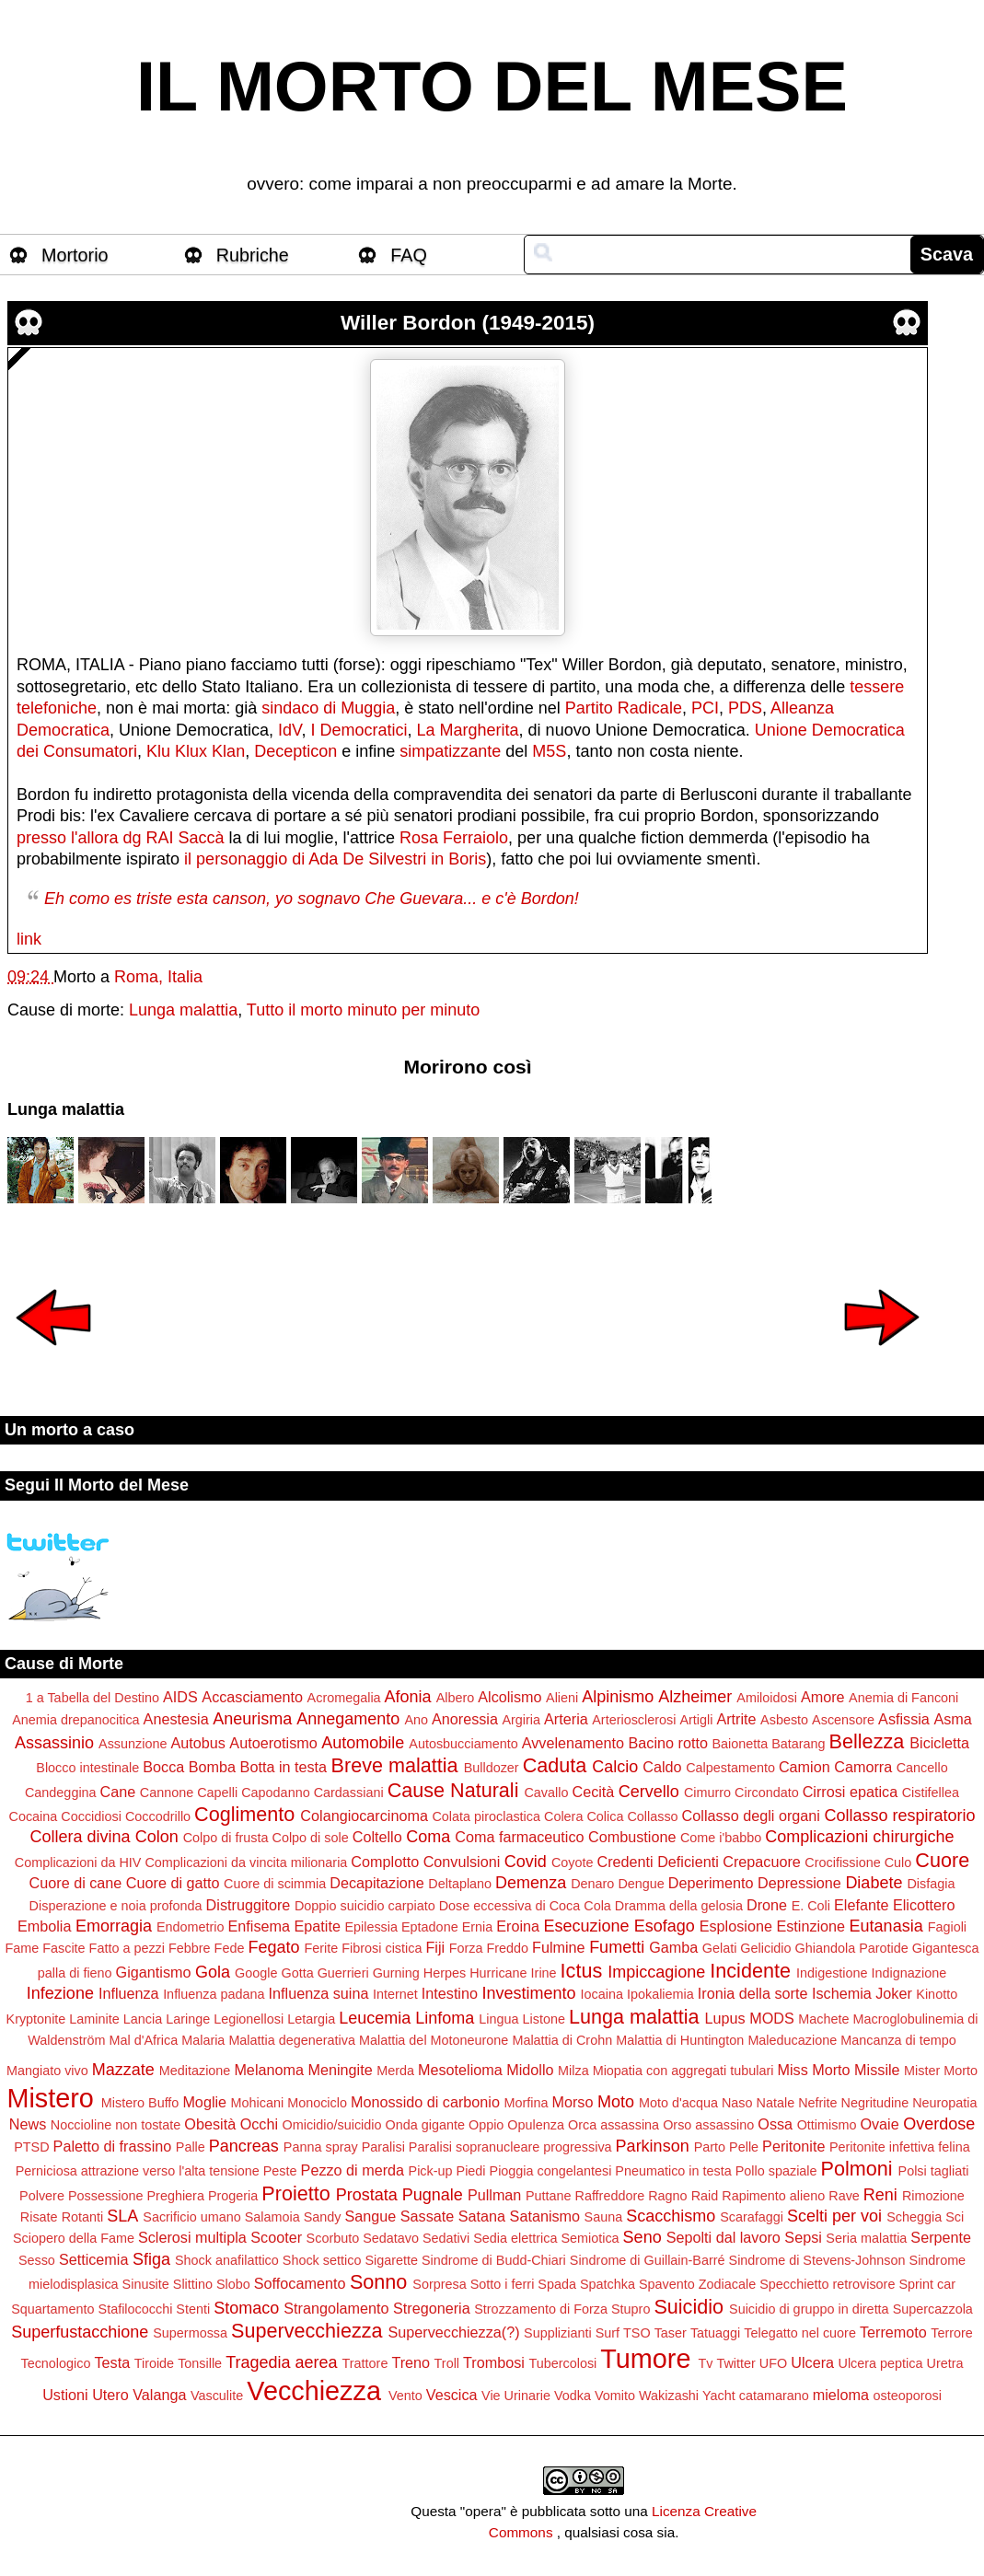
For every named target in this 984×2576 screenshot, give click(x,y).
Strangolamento (336, 2308)
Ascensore (843, 1719)
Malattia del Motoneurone (433, 2040)
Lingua (498, 2019)
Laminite (94, 2019)
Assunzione (132, 1743)
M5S (549, 751)
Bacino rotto (668, 1743)
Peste (280, 2171)
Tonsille (200, 2363)
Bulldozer (491, 1767)
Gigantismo (153, 1972)
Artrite (736, 1719)
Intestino (450, 1993)
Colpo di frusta (226, 1837)
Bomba (212, 1766)
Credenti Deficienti (657, 1861)
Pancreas (244, 2146)
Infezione (60, 1993)
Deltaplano (460, 1883)
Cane (118, 1791)
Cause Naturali (453, 1790)
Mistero (49, 2098)
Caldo (661, 1766)
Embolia (44, 1926)
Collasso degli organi (751, 1815)
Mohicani (257, 2102)
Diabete (873, 1883)
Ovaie (879, 2124)
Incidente (750, 1970)
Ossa (775, 2124)
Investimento (528, 1993)
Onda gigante (425, 2125)
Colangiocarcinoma (364, 1815)
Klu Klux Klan (195, 751)
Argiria (521, 1719)
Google (256, 1973)
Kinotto (936, 1994)
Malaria (203, 2040)
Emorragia (113, 1926)
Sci (954, 2217)
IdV (289, 730)
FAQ (408, 255)
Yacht (718, 2395)
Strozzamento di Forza (541, 2309)
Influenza (128, 1993)
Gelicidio (765, 1948)
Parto (709, 2147)
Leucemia (375, 2018)
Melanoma (269, 2069)
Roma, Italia (158, 977)
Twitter (735, 2363)
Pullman (494, 2195)
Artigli (695, 1719)
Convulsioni (462, 1861)
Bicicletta (939, 1743)
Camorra (863, 1766)
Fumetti (616, 1947)
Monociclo (317, 2102)
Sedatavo (391, 2238)
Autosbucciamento (463, 1743)
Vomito (615, 2395)
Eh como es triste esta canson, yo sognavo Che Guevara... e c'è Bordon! (311, 898)
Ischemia (842, 1993)
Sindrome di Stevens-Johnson (817, 2260)
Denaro (592, 1883)
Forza (466, 1948)
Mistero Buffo (140, 2102)
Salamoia (272, 2217)
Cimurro (707, 1792)
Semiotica (590, 2238)
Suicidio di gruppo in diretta (809, 2309)
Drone (767, 1905)
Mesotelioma (460, 2069)
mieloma (841, 2394)
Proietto (295, 2193)
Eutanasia (886, 1926)
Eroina (517, 1926)
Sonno (378, 2281)
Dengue (641, 1883)
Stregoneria (431, 2308)
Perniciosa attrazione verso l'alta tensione (138, 2171)
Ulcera (812, 2362)
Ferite (321, 1948)
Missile (876, 2069)
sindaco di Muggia (328, 708)
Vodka (572, 2395)
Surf (607, 2333)
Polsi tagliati (933, 2171)
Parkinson (652, 2146)
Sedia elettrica (515, 2238)
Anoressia (465, 1719)
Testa (112, 2362)
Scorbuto (333, 2238)
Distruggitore (248, 1905)
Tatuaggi (715, 2333)
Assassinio (54, 1743)
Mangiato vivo (47, 2070)
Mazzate (123, 2069)
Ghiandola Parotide (852, 1948)
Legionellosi (249, 2019)
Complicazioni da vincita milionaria (246, 1862)
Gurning (396, 1973)
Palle (190, 2147)
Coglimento (244, 1814)
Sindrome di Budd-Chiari (494, 2260)
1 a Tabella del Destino (92, 1697)
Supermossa (190, 2333)
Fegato (273, 1947)
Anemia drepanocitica (75, 1719)
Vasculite (217, 2395)
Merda (395, 2070)
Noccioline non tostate (116, 2125)
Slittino (193, 2284)
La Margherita (468, 730)
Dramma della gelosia (679, 1905)
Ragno (667, 2195)
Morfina (526, 2102)
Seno (642, 2237)
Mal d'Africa (143, 2040)
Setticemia (94, 2259)
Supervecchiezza (306, 2330)
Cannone (166, 1792)
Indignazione (909, 1973)
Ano (416, 1719)
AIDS (180, 1696)
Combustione (632, 1836)
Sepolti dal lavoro (723, 2237)
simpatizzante (450, 751)
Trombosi (494, 2362)
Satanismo (545, 2216)
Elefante (861, 1905)
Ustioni (64, 2394)
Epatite (318, 1926)
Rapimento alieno (773, 2195)
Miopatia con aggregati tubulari (683, 2070)
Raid (705, 2195)
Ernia (477, 1927)
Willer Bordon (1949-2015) (468, 322)
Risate (39, 2217)
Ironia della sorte (753, 1993)
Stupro (630, 2309)
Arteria (566, 1719)
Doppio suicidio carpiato (365, 1905)
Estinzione (810, 1926)
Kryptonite (36, 2019)
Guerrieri (343, 1973)
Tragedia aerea (281, 2362)
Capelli (217, 1792)
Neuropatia (944, 2102)
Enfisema (259, 1926)
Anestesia (176, 1719)
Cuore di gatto (173, 1882)
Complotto (385, 1861)
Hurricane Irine (512, 1973)
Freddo (507, 1948)
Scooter (276, 2237)
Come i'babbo (720, 1837)
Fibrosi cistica (382, 1948)
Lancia (142, 2019)
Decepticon (295, 751)
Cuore (942, 1860)
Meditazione (195, 2070)
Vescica (452, 2394)
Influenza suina (319, 1993)
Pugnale (432, 2195)
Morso (572, 2102)
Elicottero (924, 1905)
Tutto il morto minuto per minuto (363, 1010)
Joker (893, 1993)
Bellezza (867, 1741)
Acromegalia (344, 1697)
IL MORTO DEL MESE (492, 86)
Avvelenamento (573, 1743)
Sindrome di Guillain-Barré (647, 2260)
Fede (229, 1948)
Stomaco (246, 2308)
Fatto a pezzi (127, 1948)
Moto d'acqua (678, 2102)
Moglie (204, 2102)
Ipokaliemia (660, 1994)
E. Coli (811, 1905)
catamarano (774, 2395)
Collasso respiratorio (899, 1815)
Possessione (106, 2195)
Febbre (189, 1948)
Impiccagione (656, 1972)
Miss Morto (813, 2069)
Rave (844, 2195)
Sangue (370, 2216)
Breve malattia (394, 1765)
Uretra (945, 2363)
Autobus (197, 1743)
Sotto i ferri (502, 2284)
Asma (952, 1719)
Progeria (233, 2195)
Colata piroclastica (486, 1816)
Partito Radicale (623, 708)
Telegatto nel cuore (800, 2333)
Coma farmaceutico (519, 1836)
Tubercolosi (562, 2363)
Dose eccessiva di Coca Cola (525, 1905)
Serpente (940, 2237)
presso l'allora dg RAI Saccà (121, 838)
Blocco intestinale (87, 1767)
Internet (395, 1994)
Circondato (767, 1792)
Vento (405, 2395)
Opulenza (535, 2125)
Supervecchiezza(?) (454, 2332)
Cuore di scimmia (275, 1883)
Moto (615, 2102)
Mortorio (75, 255)
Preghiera (175, 2195)
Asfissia (904, 1719)
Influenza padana (213, 1994)
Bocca (163, 1766)
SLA (122, 2216)
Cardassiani (349, 1792)
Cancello (922, 1767)
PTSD (31, 2147)
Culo (898, 1862)
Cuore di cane (75, 1882)
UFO (773, 2363)
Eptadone (429, 1927)
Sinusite (145, 2284)
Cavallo (546, 1792)
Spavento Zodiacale (697, 2284)
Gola (212, 1972)
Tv (705, 2363)
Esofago (664, 1926)
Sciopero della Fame (73, 2238)
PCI (705, 708)
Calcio (615, 1767)
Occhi (259, 2124)
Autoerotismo (273, 1743)
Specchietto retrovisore (827, 2284)
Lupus (725, 2018)
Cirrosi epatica (850, 1791)
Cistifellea (930, 1792)
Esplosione (736, 1926)
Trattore (365, 2363)
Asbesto (784, 1719)
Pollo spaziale (776, 2171)
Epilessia (371, 1927)
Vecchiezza (314, 2391)
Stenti (193, 2309)
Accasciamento (252, 1696)
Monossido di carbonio (425, 2102)
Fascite (63, 1948)
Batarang (798, 1743)
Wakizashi (669, 2395)
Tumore (645, 2358)
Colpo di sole (310, 1837)
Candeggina (61, 1792)
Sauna (604, 2217)
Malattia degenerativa (291, 2040)
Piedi (471, 2171)
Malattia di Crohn (562, 2040)
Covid (525, 1861)
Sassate (427, 2216)
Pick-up (431, 2171)
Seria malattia (866, 2238)
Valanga (159, 2394)
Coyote (572, 1862)
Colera (563, 1816)
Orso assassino (708, 2125)
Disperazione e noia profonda (116, 1905)
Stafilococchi (135, 2309)
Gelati (719, 1948)
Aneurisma (252, 1719)
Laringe (188, 2019)
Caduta (555, 1765)
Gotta (297, 1973)
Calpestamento (730, 1767)
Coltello (377, 1836)
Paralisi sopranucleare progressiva (510, 2147)
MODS (771, 2018)
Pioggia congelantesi (551, 2171)
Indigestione (832, 1973)
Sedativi (446, 2238)
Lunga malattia (183, 1010)
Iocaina (602, 1994)
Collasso (652, 1816)
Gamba (673, 1947)
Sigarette (391, 2260)
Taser (670, 2333)
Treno (410, 2362)
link (29, 939)
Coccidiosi (91, 1816)
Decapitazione (377, 1882)
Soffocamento (300, 2283)
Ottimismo (827, 2125)
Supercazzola (933, 2309)
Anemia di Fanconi (903, 1697)
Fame (22, 1948)
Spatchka (607, 2284)
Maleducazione (792, 2040)
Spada (557, 2284)
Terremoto (893, 2332)
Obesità (210, 2124)
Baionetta (740, 1743)
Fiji (435, 1947)
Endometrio (190, 1927)
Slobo (233, 2284)
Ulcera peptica (881, 2363)
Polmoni (857, 2168)
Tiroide (154, 2363)
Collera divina (80, 1837)
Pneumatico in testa (673, 2171)
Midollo (529, 2069)
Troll (446, 2363)
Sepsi (803, 2237)
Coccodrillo (158, 1816)
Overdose (939, 2124)
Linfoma (444, 2018)
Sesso (36, 2260)
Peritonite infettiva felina (899, 2147)
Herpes (444, 1973)
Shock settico (322, 2260)
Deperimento (711, 1882)
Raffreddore (609, 2195)
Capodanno (275, 1792)
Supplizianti (558, 2333)
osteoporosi (907, 2395)
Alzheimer (695, 1697)
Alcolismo (509, 1696)
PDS (745, 708)
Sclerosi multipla (192, 2237)
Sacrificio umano (191, 2217)
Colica (604, 1816)
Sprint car (926, 2284)
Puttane (549, 2195)
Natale (776, 2102)
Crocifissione (842, 1862)
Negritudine (875, 2102)
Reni (880, 2195)
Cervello (649, 1791)
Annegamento (347, 1719)
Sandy (323, 2217)
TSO (637, 2333)
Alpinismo (618, 1697)
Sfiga (151, 2259)
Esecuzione (587, 1926)
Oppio (486, 2125)
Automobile (362, 1743)
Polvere (41, 2195)
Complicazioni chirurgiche (859, 1837)
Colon (157, 1837)
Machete (823, 2019)
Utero (110, 2394)
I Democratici (359, 730)
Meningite (339, 2069)
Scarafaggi (751, 2217)
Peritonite (793, 2146)
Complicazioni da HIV (78, 1862)
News (27, 2124)
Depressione (799, 1882)
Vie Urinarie (515, 2395)
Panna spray (321, 2147)
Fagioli (947, 1927)
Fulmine (558, 1947)
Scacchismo (670, 2216)
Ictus (582, 1970)
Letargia (311, 2019)
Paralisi (383, 2147)
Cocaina (33, 1816)
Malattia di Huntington (680, 2040)
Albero (455, 1697)
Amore (823, 1696)
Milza (573, 2070)
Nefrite (817, 2102)
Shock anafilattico (227, 2260)
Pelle (743, 2147)
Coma (428, 1837)
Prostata (367, 2195)
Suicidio (689, 2306)
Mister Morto (941, 2070)
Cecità (593, 1791)
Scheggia (914, 2217)
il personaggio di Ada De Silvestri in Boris (335, 859)
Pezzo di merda (352, 2170)
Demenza (530, 1883)
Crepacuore (762, 1861)
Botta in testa (284, 1766)
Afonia (408, 1697)
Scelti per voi (834, 2216)
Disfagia (931, 1883)
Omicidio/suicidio (332, 2125)
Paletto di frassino (112, 2146)
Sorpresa (439, 2284)
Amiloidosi (766, 1697)
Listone (544, 2019)
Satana (481, 2216)
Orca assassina (613, 2125)
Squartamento (52, 2309)
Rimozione (933, 2195)
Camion (804, 1766)
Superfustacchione (79, 2332)
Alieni (562, 1697)
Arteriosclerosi (634, 1719)
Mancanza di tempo (898, 2040)
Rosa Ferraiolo (453, 838)
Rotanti (83, 2217)
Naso (737, 2102)
